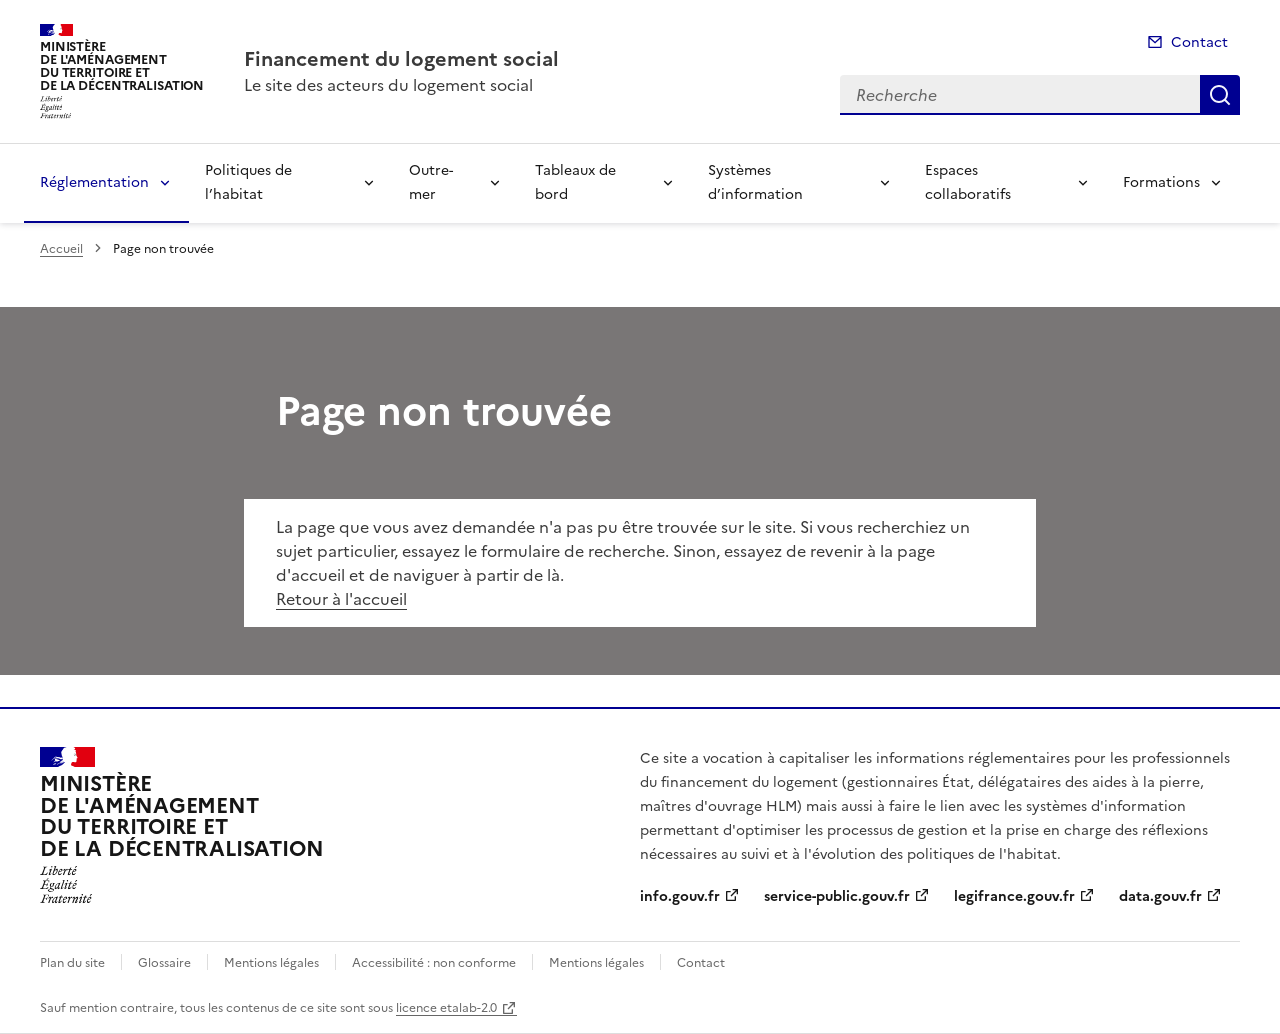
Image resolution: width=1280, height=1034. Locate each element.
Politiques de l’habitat (248, 182)
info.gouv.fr (680, 896)
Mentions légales (271, 963)
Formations (1161, 182)
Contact (1199, 42)
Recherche (1220, 95)
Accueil (61, 249)
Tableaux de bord (575, 182)
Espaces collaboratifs (968, 182)
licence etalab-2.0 (446, 1008)
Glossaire (164, 963)
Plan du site (72, 963)
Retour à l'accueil (341, 599)
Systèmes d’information (755, 182)
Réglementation (94, 182)
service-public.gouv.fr (837, 896)
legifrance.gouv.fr (1014, 896)
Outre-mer (431, 182)
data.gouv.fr (1160, 896)
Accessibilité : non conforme (434, 963)
